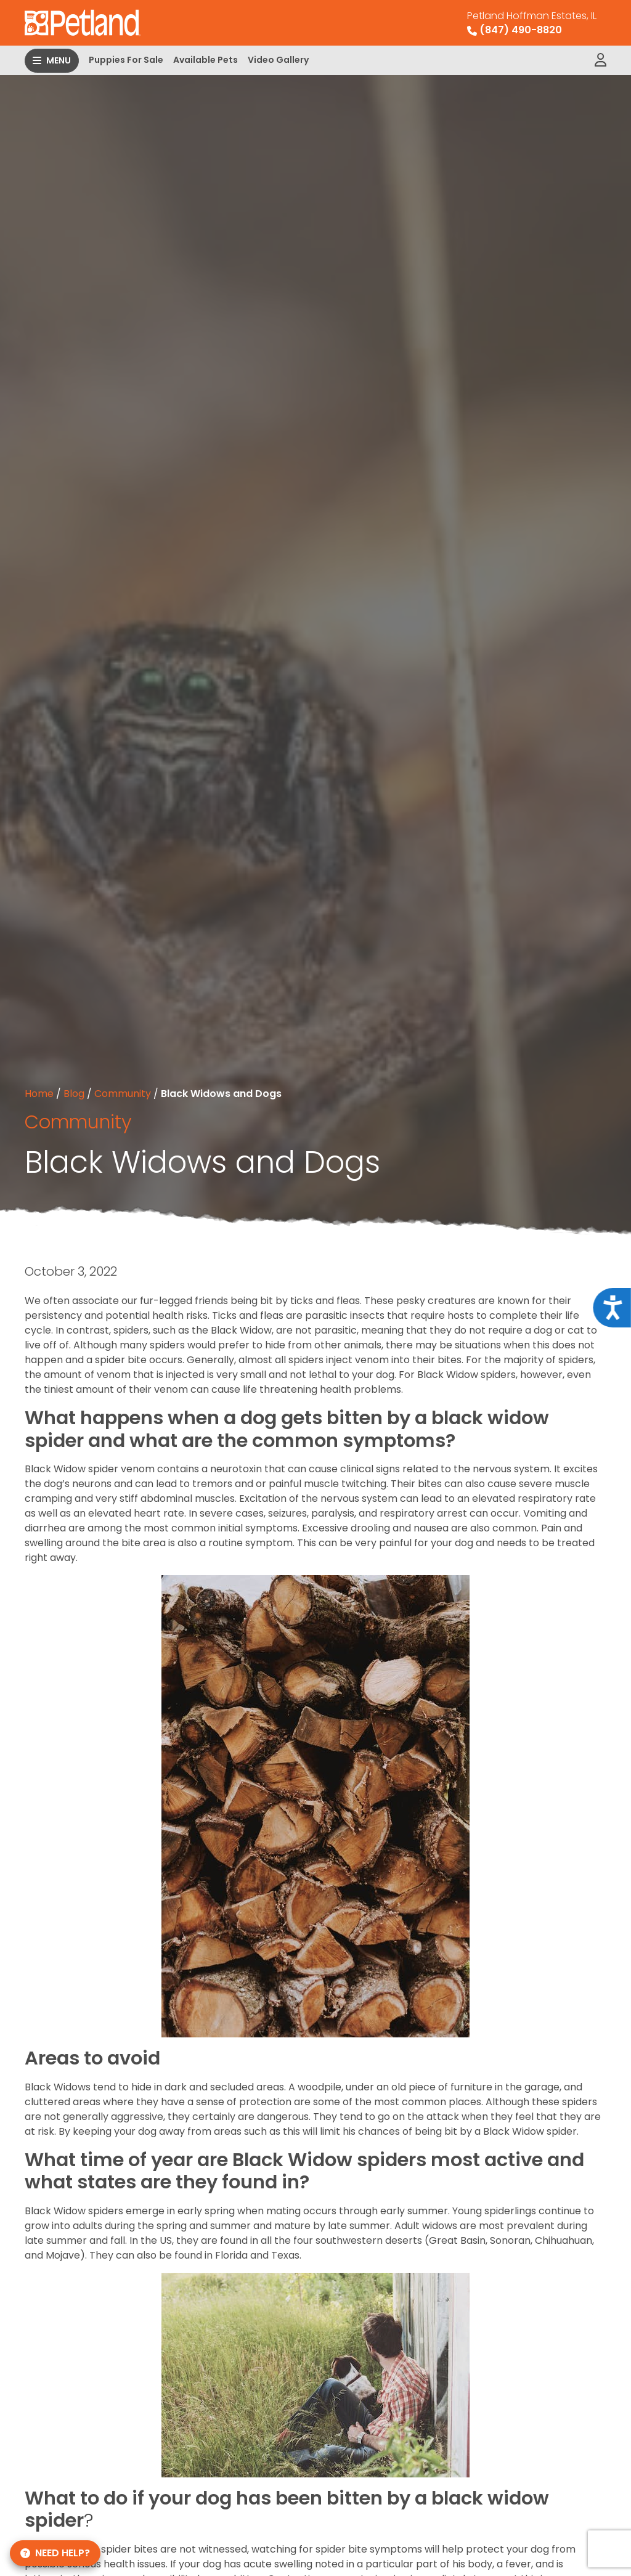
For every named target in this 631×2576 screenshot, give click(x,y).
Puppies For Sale (126, 60)
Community (122, 1093)
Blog (73, 1093)
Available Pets (205, 60)
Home (39, 1093)
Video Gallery (278, 60)
